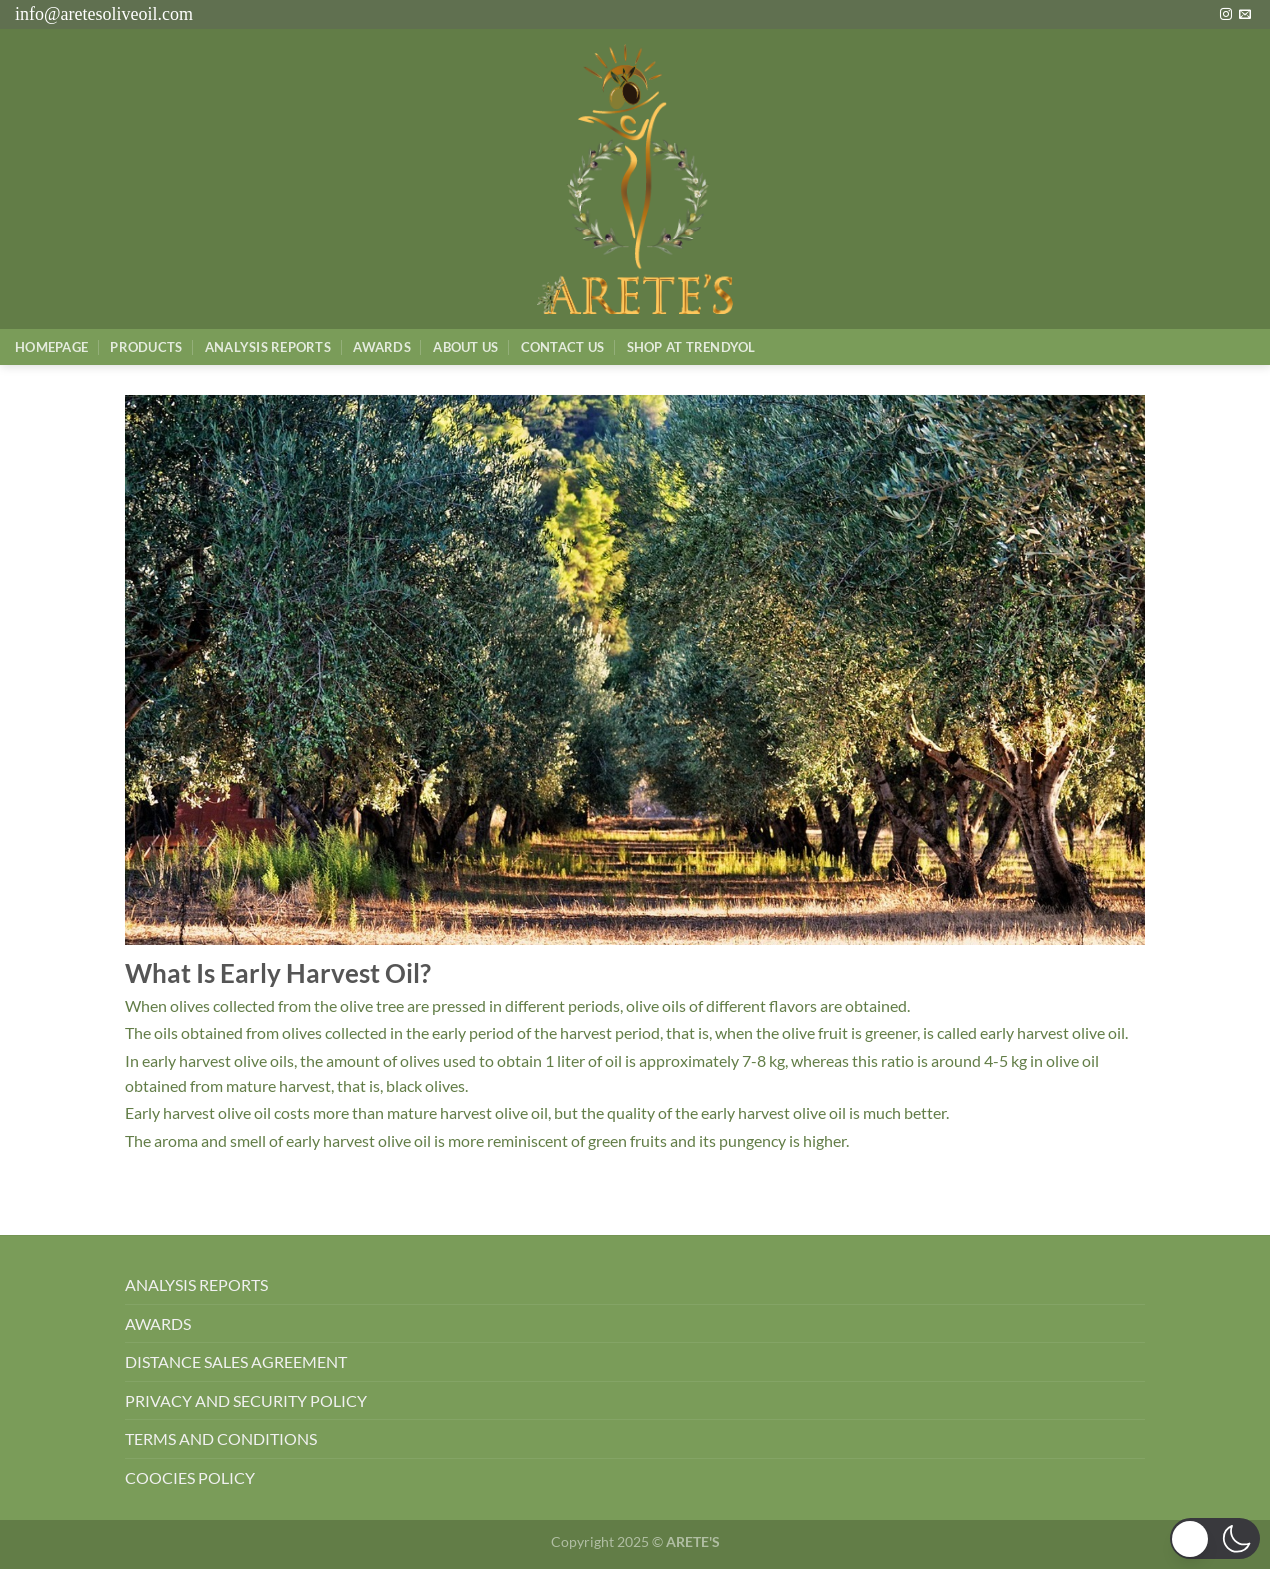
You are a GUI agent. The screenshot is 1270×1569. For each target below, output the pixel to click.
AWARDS (158, 1323)
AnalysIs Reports (268, 347)
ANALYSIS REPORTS (196, 1284)
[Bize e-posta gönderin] (1245, 15)
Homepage (51, 347)
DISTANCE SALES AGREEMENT (236, 1361)
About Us (465, 347)
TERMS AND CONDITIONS (221, 1438)
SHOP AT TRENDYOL (691, 347)
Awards (382, 347)
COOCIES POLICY (190, 1477)
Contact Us (563, 347)
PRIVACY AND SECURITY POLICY (246, 1400)
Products (146, 347)
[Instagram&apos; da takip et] (1226, 15)
